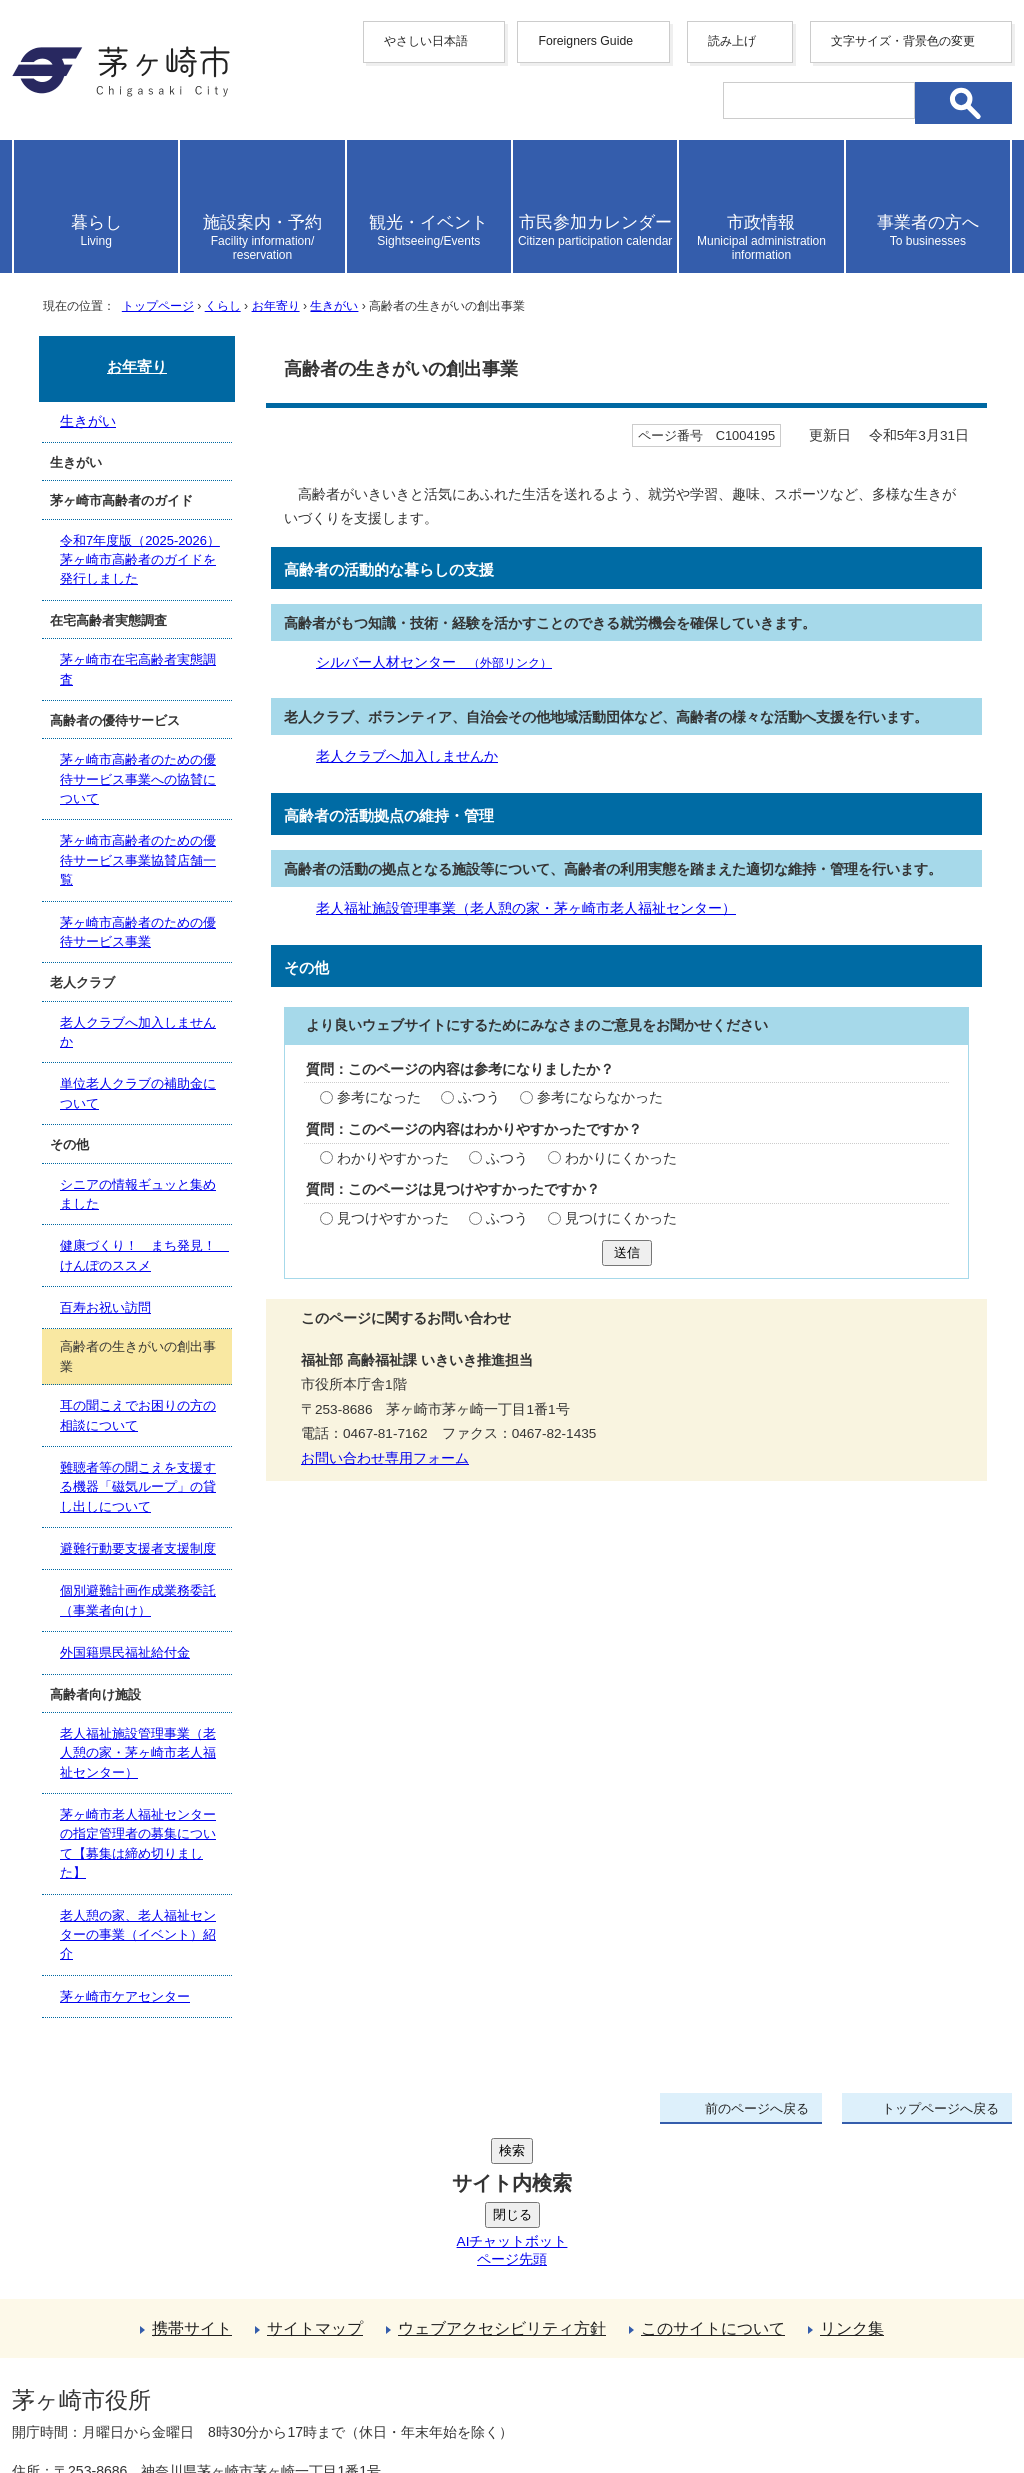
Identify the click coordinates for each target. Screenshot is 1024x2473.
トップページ (158, 306)
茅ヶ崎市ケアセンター (125, 1996)
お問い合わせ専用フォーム (385, 1458)
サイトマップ (315, 2177)
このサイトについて (713, 2177)
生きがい (334, 306)
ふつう (479, 1097)
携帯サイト (192, 2177)
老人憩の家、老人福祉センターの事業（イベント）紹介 (138, 1935)
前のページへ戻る (757, 2108)
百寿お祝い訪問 (105, 1307)
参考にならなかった (600, 1097)
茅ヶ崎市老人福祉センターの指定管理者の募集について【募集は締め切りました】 (138, 1843)
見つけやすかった (393, 1218)
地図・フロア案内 (86, 2400)
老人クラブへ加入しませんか (407, 756)
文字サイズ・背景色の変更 (903, 41)
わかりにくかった (621, 1158)
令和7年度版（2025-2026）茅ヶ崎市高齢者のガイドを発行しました (140, 560)
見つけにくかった (621, 1218)
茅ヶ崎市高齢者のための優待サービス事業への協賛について (138, 779)
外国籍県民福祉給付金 (125, 1652)
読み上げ (732, 41)
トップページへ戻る (940, 2108)
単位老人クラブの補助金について (138, 1093)
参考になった (379, 1097)
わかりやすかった (393, 1158)
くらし (223, 306)
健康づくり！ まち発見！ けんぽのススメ (144, 1255)
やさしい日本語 (426, 41)
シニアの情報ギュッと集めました (138, 1194)
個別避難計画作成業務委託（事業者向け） (138, 1600)
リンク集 (852, 2177)
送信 (627, 1252)
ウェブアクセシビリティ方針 (502, 2177)
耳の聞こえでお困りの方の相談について (138, 1416)
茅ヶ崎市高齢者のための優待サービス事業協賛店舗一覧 (138, 860)
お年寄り (276, 306)
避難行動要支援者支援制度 (138, 1548)
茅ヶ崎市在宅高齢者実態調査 (138, 669)
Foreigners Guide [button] (585, 41)
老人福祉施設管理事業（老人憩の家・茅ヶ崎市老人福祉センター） (526, 908)
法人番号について (254, 2358)
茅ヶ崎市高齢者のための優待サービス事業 (138, 932)
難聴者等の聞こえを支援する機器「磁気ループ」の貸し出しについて (138, 1487)
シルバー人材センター (434, 662)
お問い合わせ (247, 2400)
